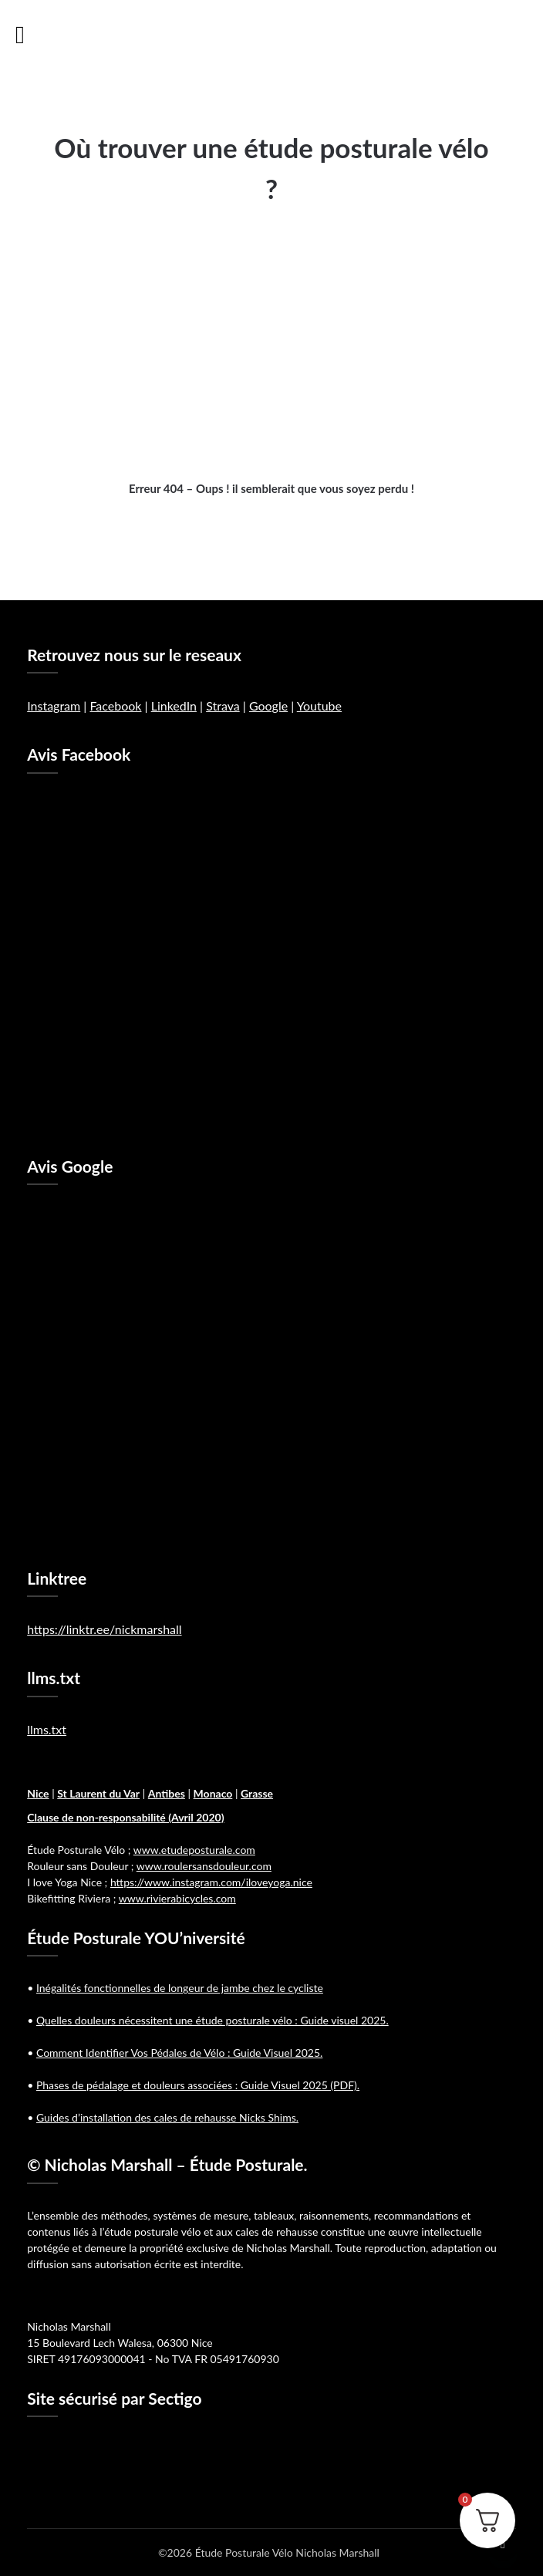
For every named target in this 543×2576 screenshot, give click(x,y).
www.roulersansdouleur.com (204, 1865)
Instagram (53, 705)
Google (268, 705)
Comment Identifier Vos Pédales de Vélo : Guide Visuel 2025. (179, 2052)
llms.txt (46, 1729)
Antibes (166, 1793)
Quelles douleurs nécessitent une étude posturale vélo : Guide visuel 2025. (212, 2020)
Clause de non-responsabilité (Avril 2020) (125, 1817)
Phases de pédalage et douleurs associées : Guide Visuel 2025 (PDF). (197, 2085)
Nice (38, 1793)
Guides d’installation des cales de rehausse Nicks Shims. (167, 2117)
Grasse (257, 1793)
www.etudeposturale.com (194, 1849)
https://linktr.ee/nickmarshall (104, 1629)
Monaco (213, 1793)
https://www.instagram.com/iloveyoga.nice (211, 1882)
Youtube (319, 705)
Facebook (115, 705)
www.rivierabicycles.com (177, 1898)
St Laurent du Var (98, 1793)
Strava (223, 705)
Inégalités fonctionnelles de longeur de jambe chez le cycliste (179, 1987)
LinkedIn (174, 705)
